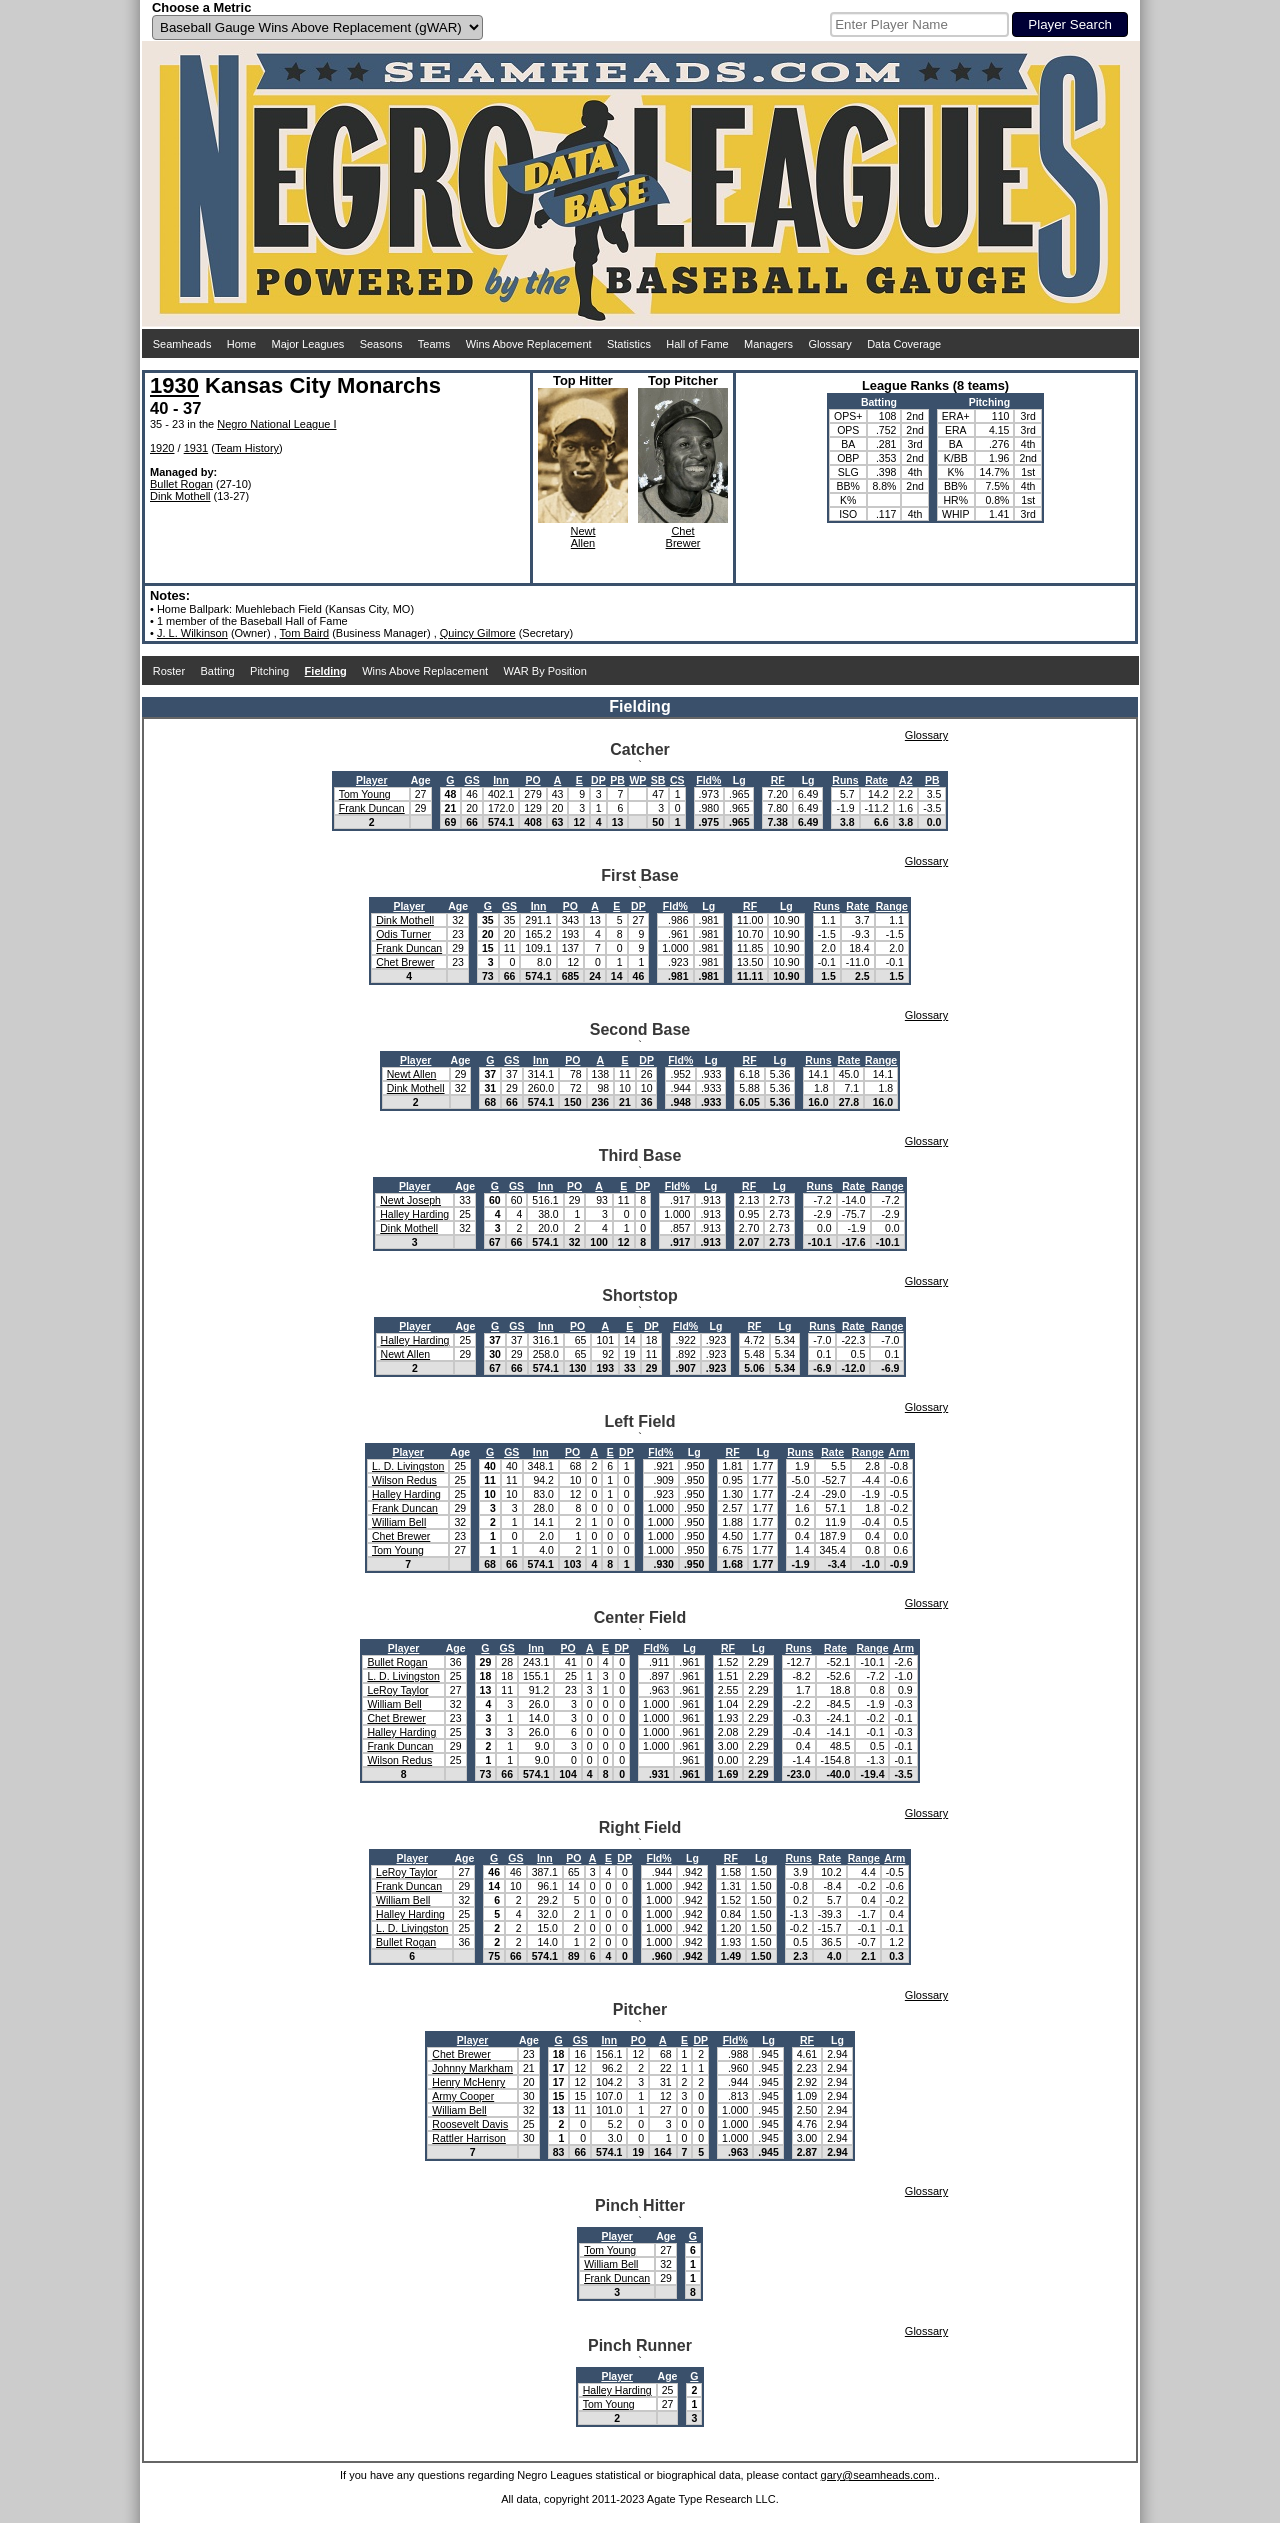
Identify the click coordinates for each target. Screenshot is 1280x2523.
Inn (501, 780)
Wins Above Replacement (529, 344)
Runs (845, 780)
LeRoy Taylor (397, 1690)
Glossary (829, 344)
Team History (247, 448)
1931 (196, 448)
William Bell (399, 1522)
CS (677, 780)
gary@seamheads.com (877, 2475)
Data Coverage (904, 344)
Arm (898, 1452)
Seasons (381, 344)
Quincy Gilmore (478, 633)
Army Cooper (463, 2096)
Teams (434, 344)
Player (372, 780)
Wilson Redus (404, 1480)
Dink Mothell (180, 496)
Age (421, 780)
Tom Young (365, 794)
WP (637, 780)
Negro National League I (276, 424)
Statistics (629, 344)
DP (598, 780)
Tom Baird (305, 633)
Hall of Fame (697, 344)
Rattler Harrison (469, 2138)
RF (778, 780)
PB (617, 780)
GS (471, 780)
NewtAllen (582, 537)
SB (658, 780)
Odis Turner (403, 934)
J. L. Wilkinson (192, 633)
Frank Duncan (372, 808)
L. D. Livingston (408, 1466)
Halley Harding (414, 1214)
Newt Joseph (410, 1200)
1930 (174, 385)
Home (241, 344)
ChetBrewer (683, 537)
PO (532, 780)
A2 (905, 780)
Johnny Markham (472, 2068)
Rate (876, 780)
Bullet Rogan (181, 484)
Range (892, 906)
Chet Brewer (405, 962)
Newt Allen (412, 1074)
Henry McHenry (468, 2082)
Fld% (708, 780)
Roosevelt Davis (470, 2124)
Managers (768, 344)
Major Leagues (308, 344)
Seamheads (182, 344)
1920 (162, 448)
